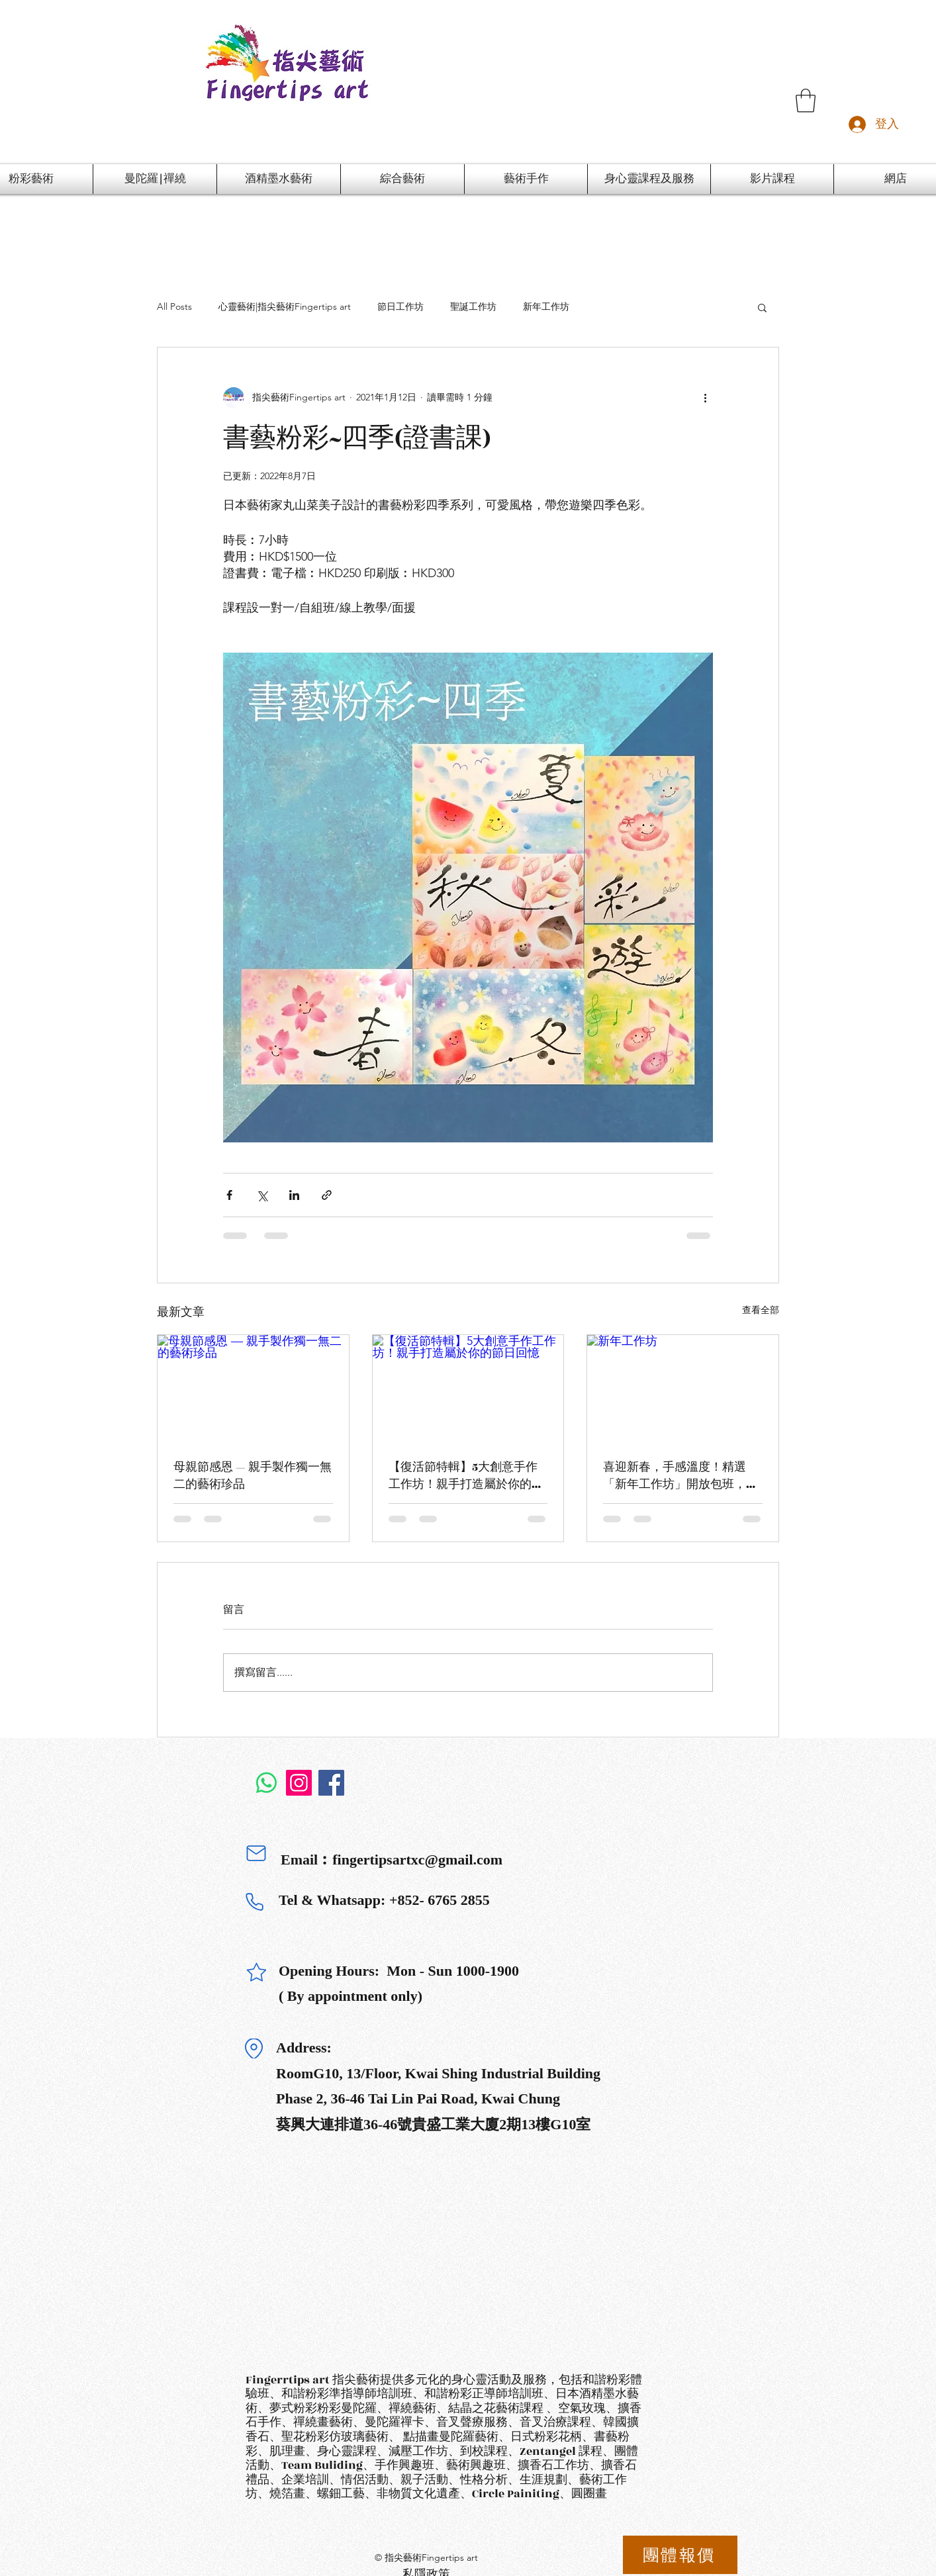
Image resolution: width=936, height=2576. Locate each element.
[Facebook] (331, 1783)
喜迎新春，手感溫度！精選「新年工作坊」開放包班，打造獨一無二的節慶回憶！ (680, 1476)
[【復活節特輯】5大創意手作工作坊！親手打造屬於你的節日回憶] (468, 1388)
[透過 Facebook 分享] (229, 1195)
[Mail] (256, 1853)
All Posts (174, 306)
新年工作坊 (546, 306)
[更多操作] (705, 398)
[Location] (253, 2048)
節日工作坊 (400, 306)
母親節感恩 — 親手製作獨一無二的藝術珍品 (252, 1476)
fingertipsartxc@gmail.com (417, 1859)
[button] (806, 101)
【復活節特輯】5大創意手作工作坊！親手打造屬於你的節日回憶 (466, 1476)
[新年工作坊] (682, 1388)
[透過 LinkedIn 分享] (294, 1195)
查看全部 (760, 1310)
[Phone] (254, 1901)
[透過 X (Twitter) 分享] (262, 1195)
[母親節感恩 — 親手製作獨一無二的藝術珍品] (253, 1388)
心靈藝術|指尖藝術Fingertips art (284, 306)
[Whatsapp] (266, 1783)
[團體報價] (680, 2555)
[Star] (256, 1972)
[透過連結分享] (326, 1195)
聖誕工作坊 (473, 306)
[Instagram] (299, 1783)
